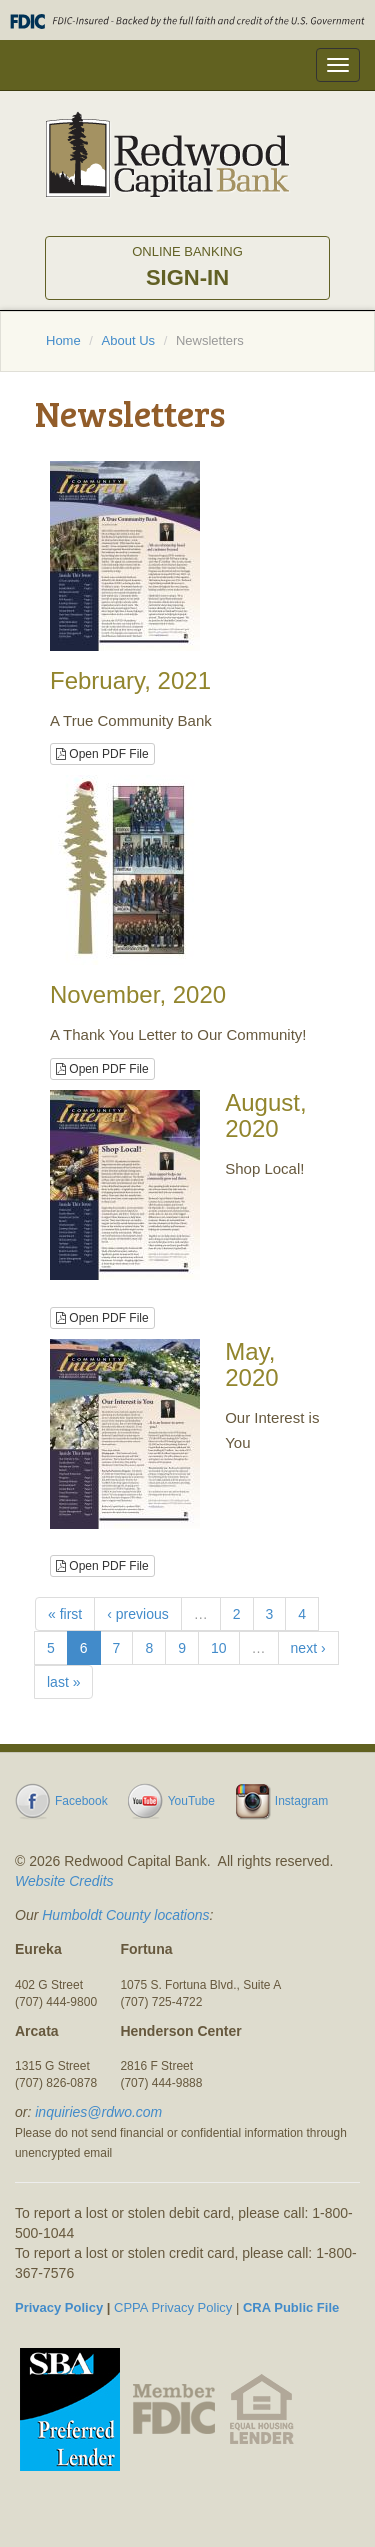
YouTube (191, 1801)
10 (219, 1648)
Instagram (301, 1801)
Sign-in (187, 266)
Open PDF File (102, 754)
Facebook (81, 1801)
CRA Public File (291, 2307)
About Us (128, 340)
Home (63, 340)
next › (308, 1648)
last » (63, 1682)
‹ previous (137, 1614)
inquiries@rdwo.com (98, 2112)
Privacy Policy (59, 2307)
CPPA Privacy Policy (173, 2307)
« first (65, 1614)
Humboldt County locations (125, 1915)
